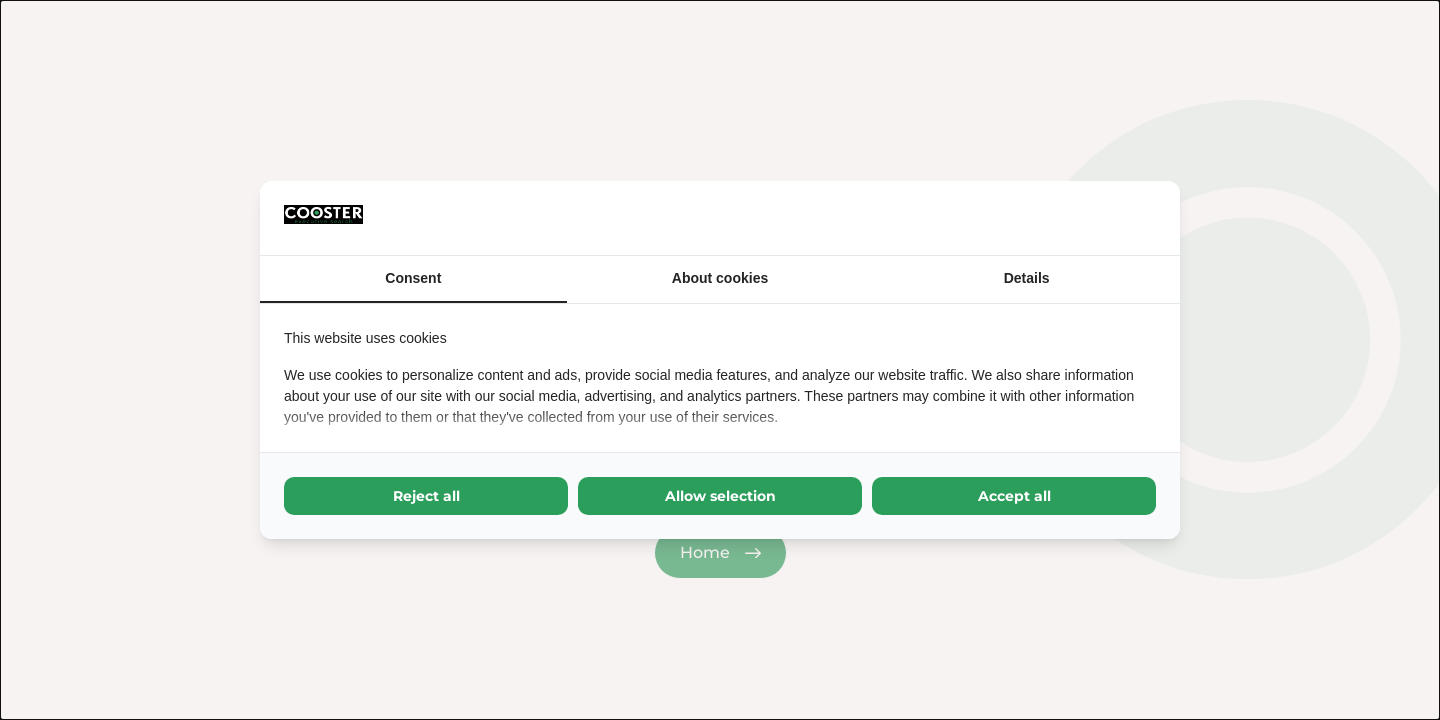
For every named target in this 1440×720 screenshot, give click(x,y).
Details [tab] (1027, 278)
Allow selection (720, 496)
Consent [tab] (413, 278)
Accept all (1014, 496)
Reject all (426, 496)
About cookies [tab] (720, 278)
